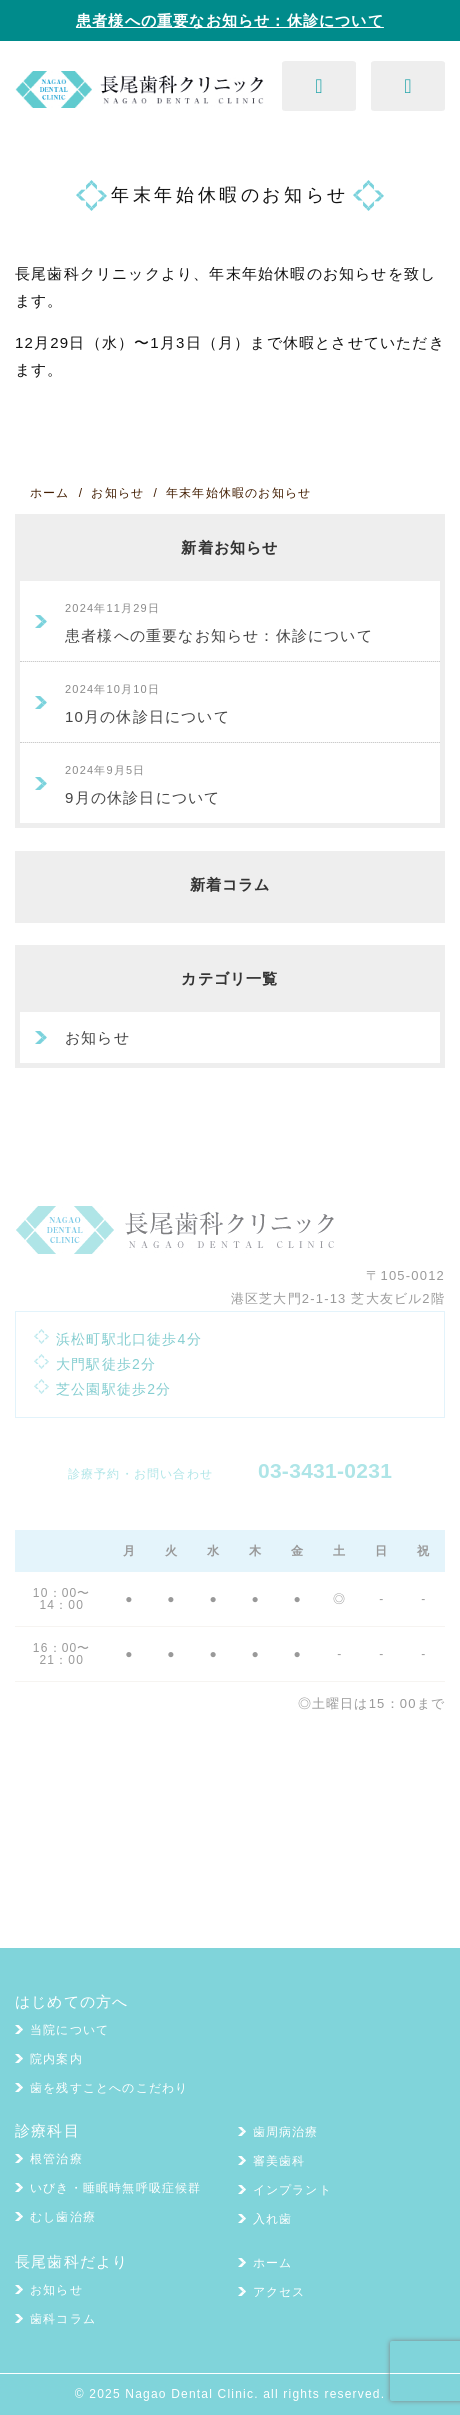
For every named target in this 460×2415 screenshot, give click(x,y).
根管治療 (56, 2159)
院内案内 (56, 2059)
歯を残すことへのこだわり (109, 2088)
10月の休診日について (147, 704)
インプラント (292, 2190)
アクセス (279, 2292)
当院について (69, 2030)
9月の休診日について (142, 785)
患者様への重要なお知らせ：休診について (230, 20)
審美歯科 (279, 2161)
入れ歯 (273, 2219)
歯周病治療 (286, 2132)
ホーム (273, 2263)
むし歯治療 (63, 2217)
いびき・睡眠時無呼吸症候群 (116, 2188)
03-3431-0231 (325, 1470)
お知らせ (97, 1037)
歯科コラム (63, 2319)
